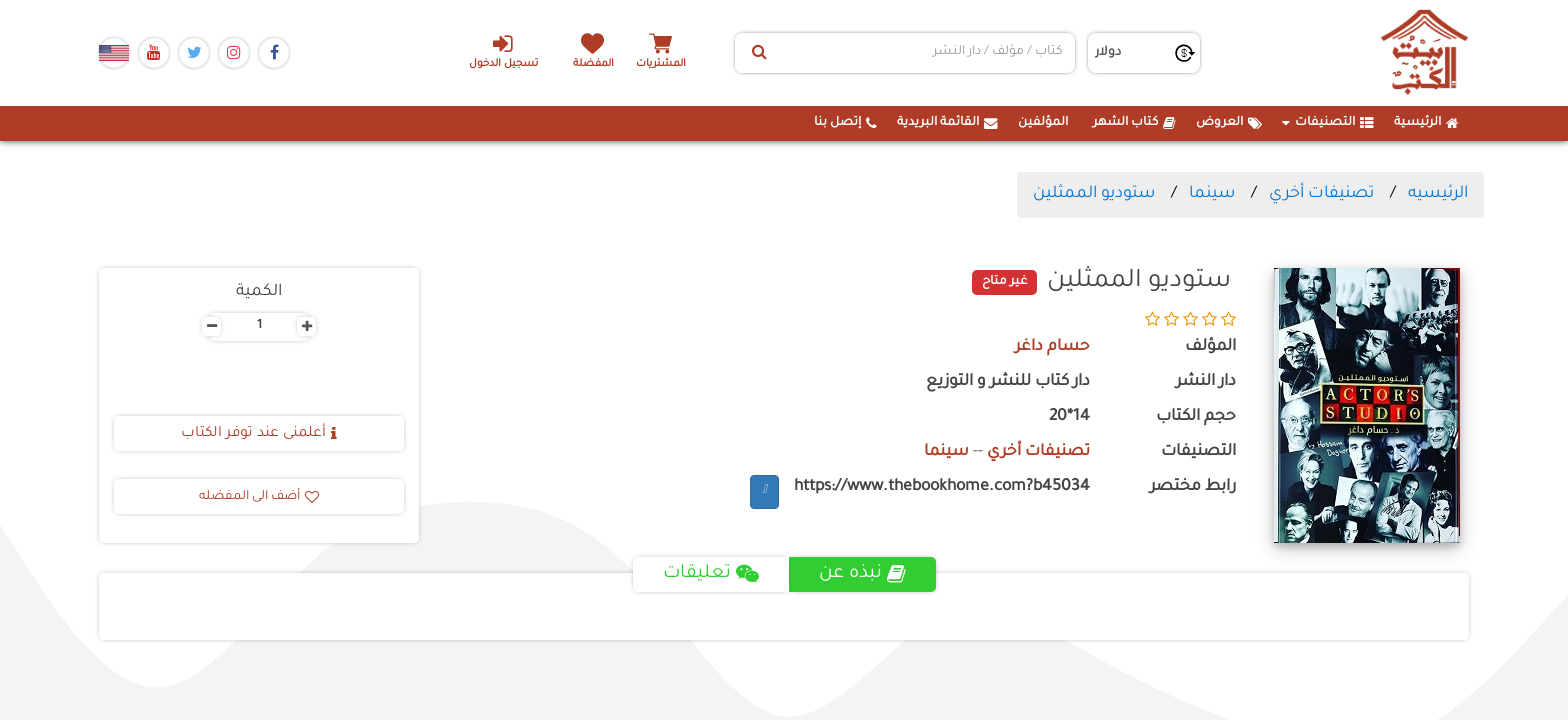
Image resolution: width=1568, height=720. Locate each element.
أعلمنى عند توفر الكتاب (259, 434)
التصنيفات (1328, 123)
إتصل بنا (845, 123)
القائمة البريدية (947, 123)
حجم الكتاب (1196, 417)
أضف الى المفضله (259, 497)
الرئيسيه (1438, 194)
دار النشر (1206, 382)
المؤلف (1210, 347)
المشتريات (663, 64)
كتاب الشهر (1134, 123)
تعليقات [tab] (710, 574)
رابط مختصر (1193, 487)
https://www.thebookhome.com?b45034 (942, 487)
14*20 (1069, 417)
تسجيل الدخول (502, 51)
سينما (1212, 194)
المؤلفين (1043, 123)
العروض (1229, 123)
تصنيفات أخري (1321, 194)
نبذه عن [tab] (862, 574)
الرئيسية (1426, 123)
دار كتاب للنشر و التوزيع (1008, 382)
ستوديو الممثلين (1094, 194)
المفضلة (594, 64)
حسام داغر (1052, 347)
